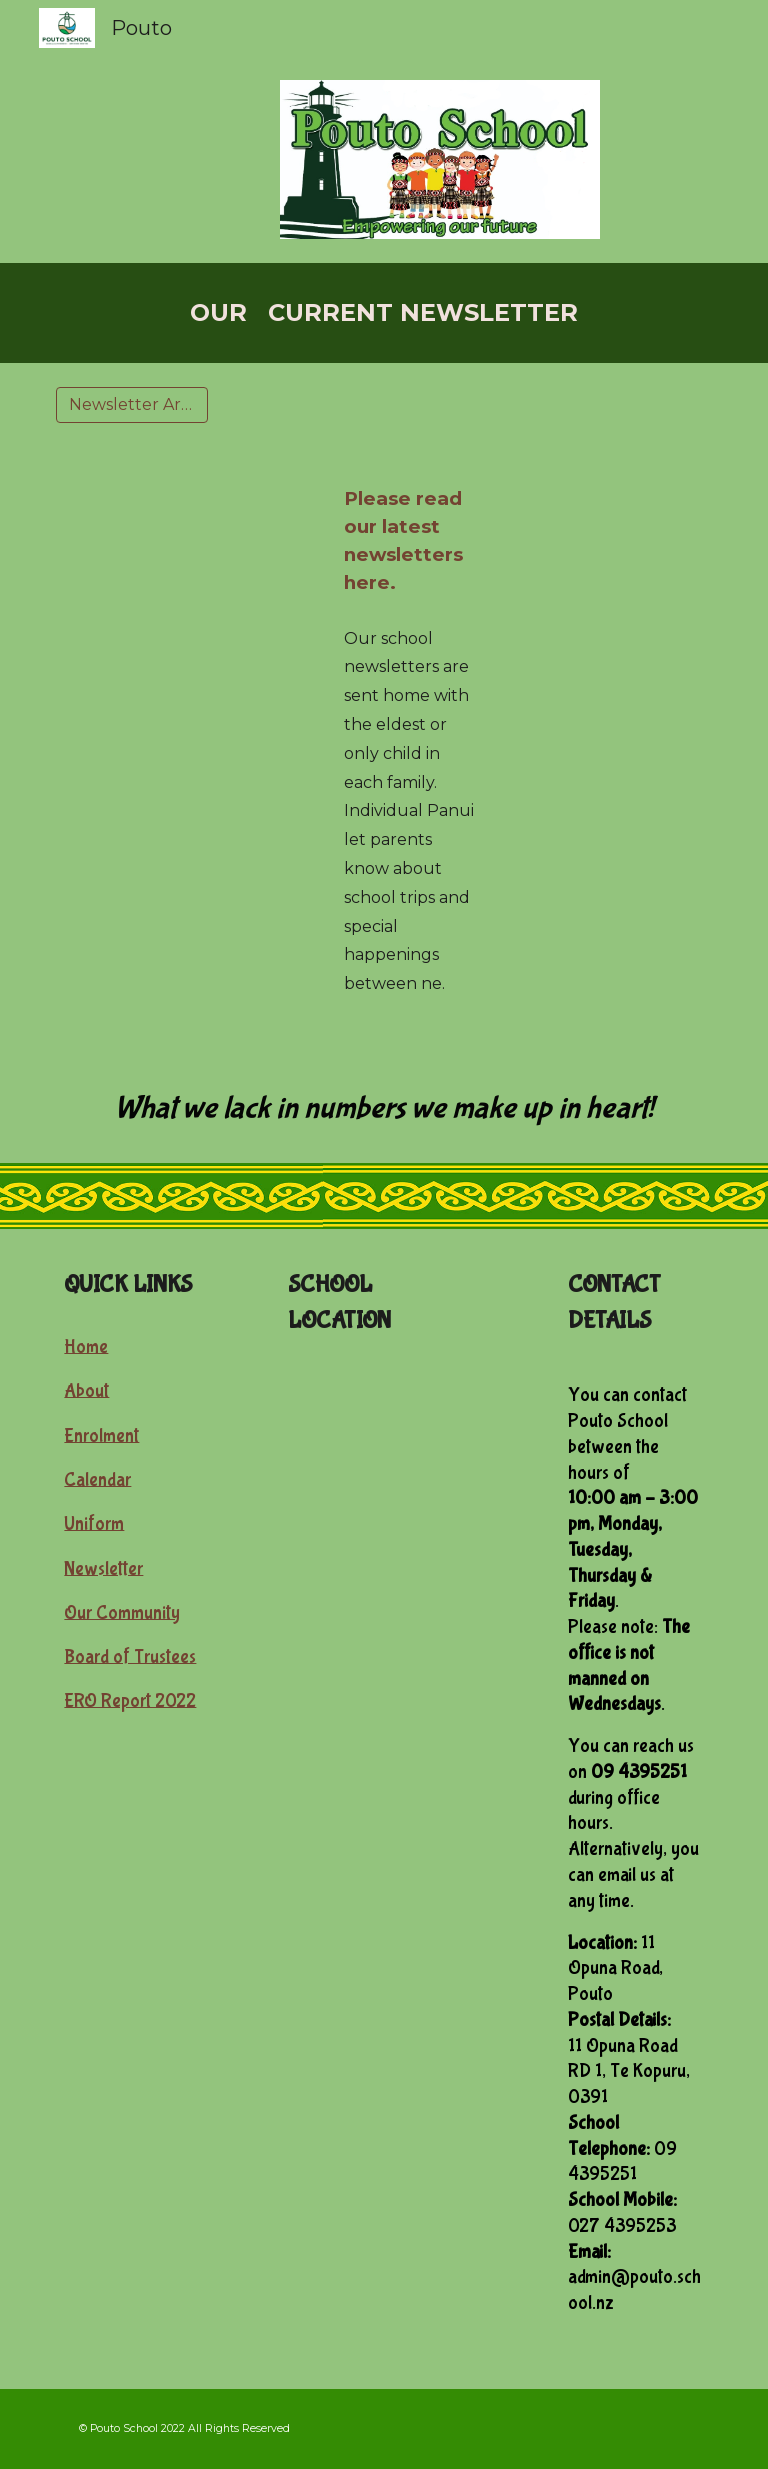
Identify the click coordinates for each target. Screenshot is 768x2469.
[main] (383, 313)
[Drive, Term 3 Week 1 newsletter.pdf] (159, 703)
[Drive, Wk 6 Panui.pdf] (159, 547)
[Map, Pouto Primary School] (383, 1448)
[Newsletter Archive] (131, 404)
